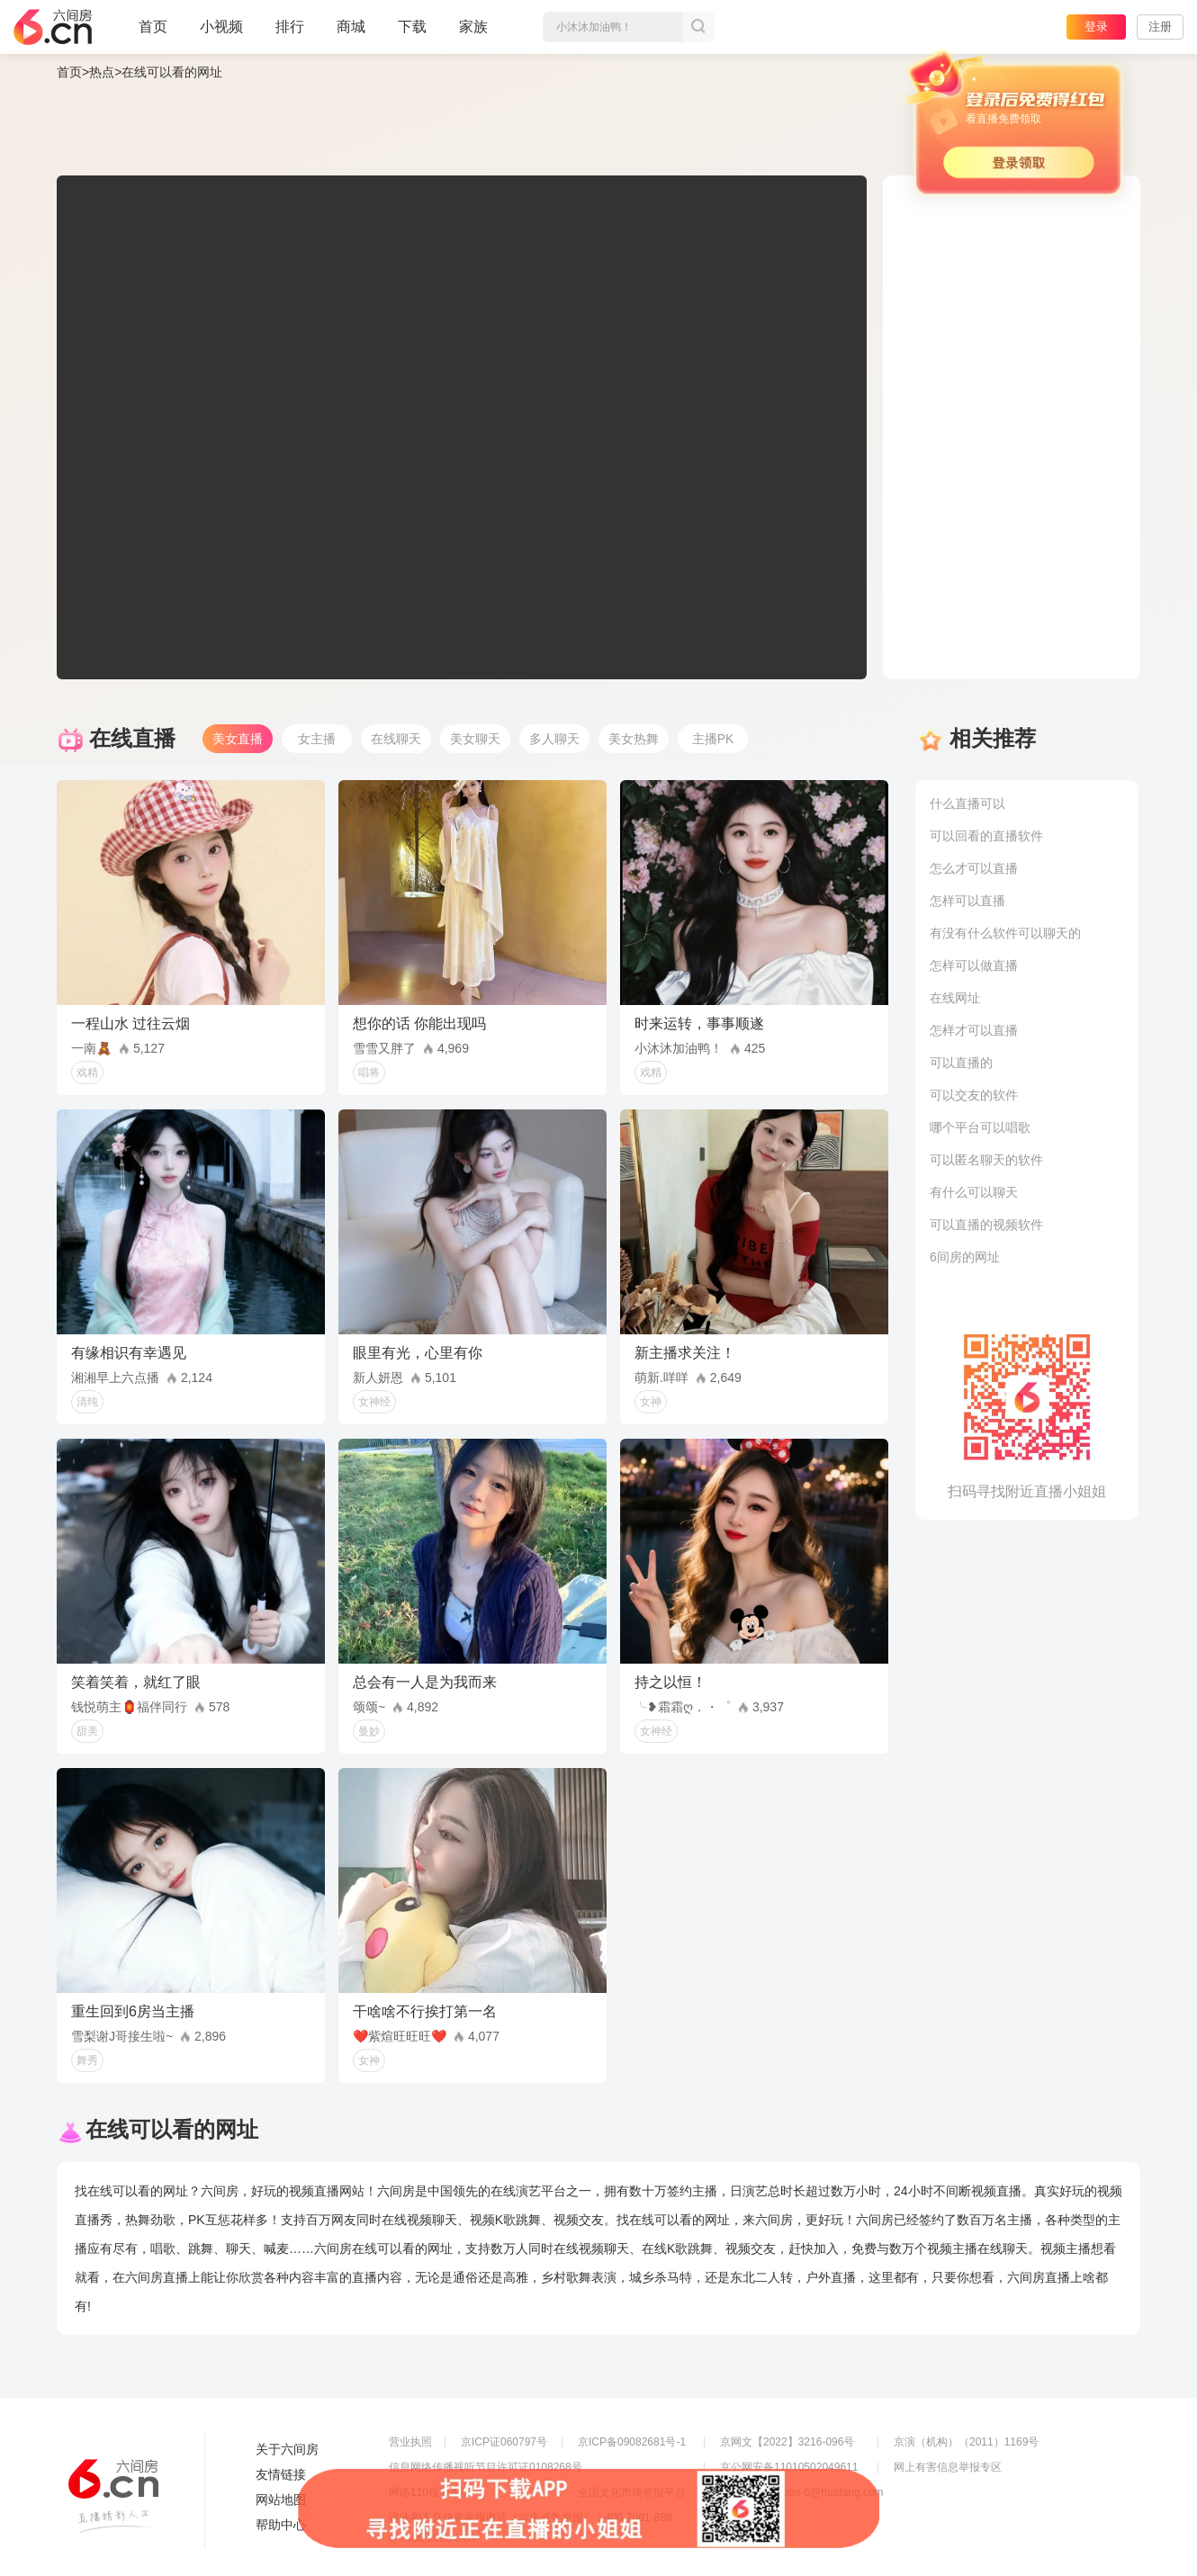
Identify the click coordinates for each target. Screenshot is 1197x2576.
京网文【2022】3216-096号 (787, 2442)
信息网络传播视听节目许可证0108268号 (485, 2467)
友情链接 (281, 2474)
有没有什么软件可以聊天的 (1005, 933)
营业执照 (410, 2442)
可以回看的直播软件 (986, 836)
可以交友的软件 (974, 1095)
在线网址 (955, 998)
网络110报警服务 (430, 2492)
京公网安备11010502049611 (789, 2467)
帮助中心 (281, 2525)
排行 (289, 26)
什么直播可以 (967, 803)
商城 (351, 34)
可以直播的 (961, 1062)
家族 (473, 34)
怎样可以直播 (967, 900)
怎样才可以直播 (974, 1030)
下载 (412, 26)
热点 (101, 72)
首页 (153, 34)
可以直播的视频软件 (986, 1224)
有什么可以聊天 (974, 1192)
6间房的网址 (965, 1257)
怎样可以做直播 (974, 965)
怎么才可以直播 (974, 868)
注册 (1160, 26)
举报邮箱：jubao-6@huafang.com (802, 2492)
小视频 (221, 34)
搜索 (698, 27)
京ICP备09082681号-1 (632, 2442)
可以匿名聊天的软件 (986, 1160)
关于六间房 (287, 2449)
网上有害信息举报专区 (948, 2467)
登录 (1096, 26)
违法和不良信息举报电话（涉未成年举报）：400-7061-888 (530, 2517)
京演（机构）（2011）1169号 (966, 2442)
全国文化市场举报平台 (632, 2492)
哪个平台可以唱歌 (980, 1127)
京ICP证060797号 (504, 2442)
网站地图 (281, 2499)
